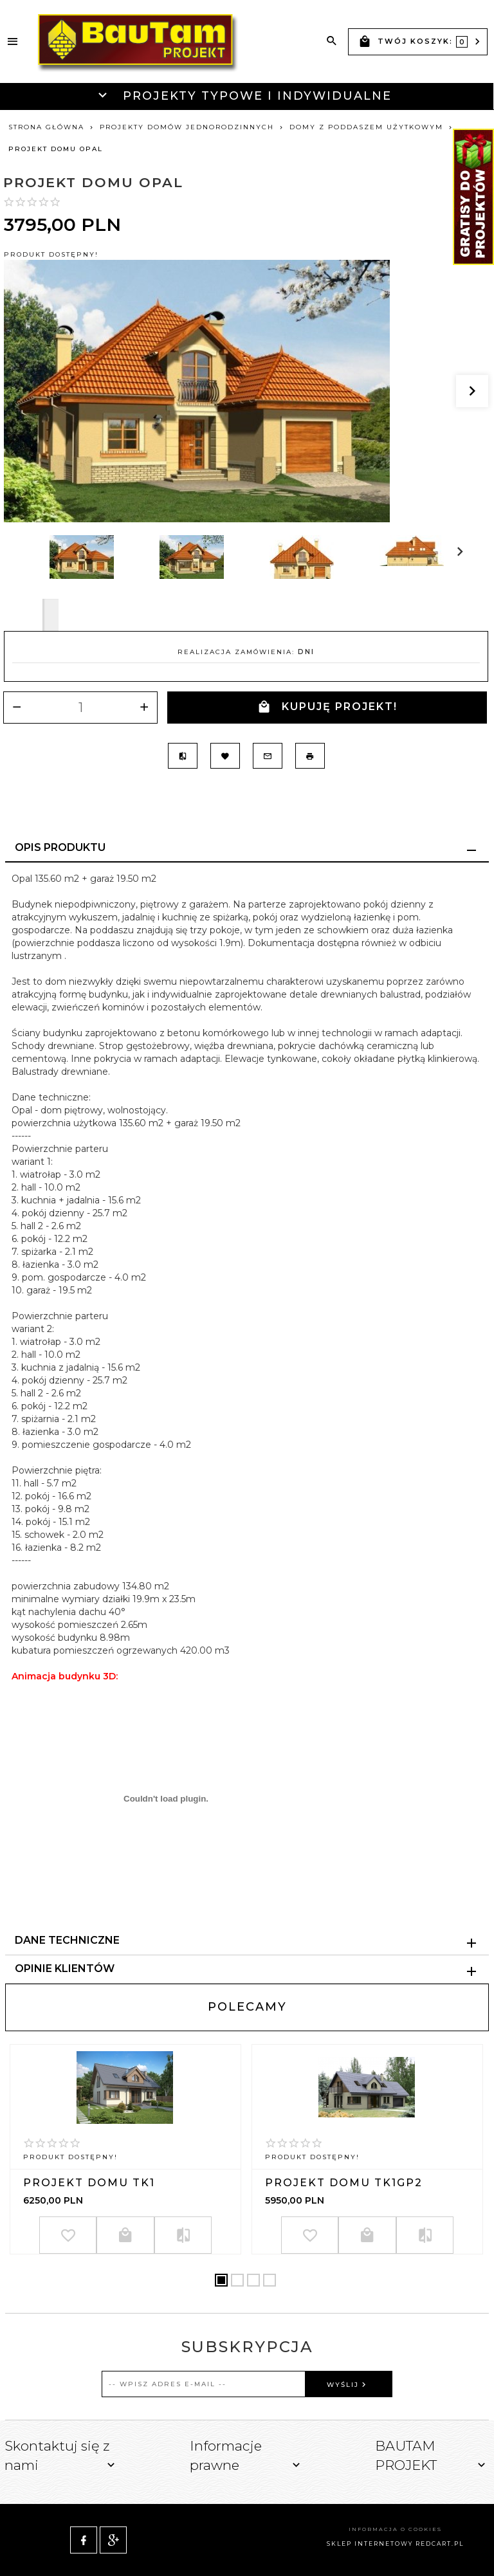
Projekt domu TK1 (89, 2183)
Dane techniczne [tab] (67, 1940)
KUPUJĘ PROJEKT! (327, 707)
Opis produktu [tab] (60, 847)
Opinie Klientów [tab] (64, 1968)
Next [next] (50, 615)
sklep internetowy (370, 2543)
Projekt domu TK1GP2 (344, 2183)
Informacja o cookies (395, 2529)
